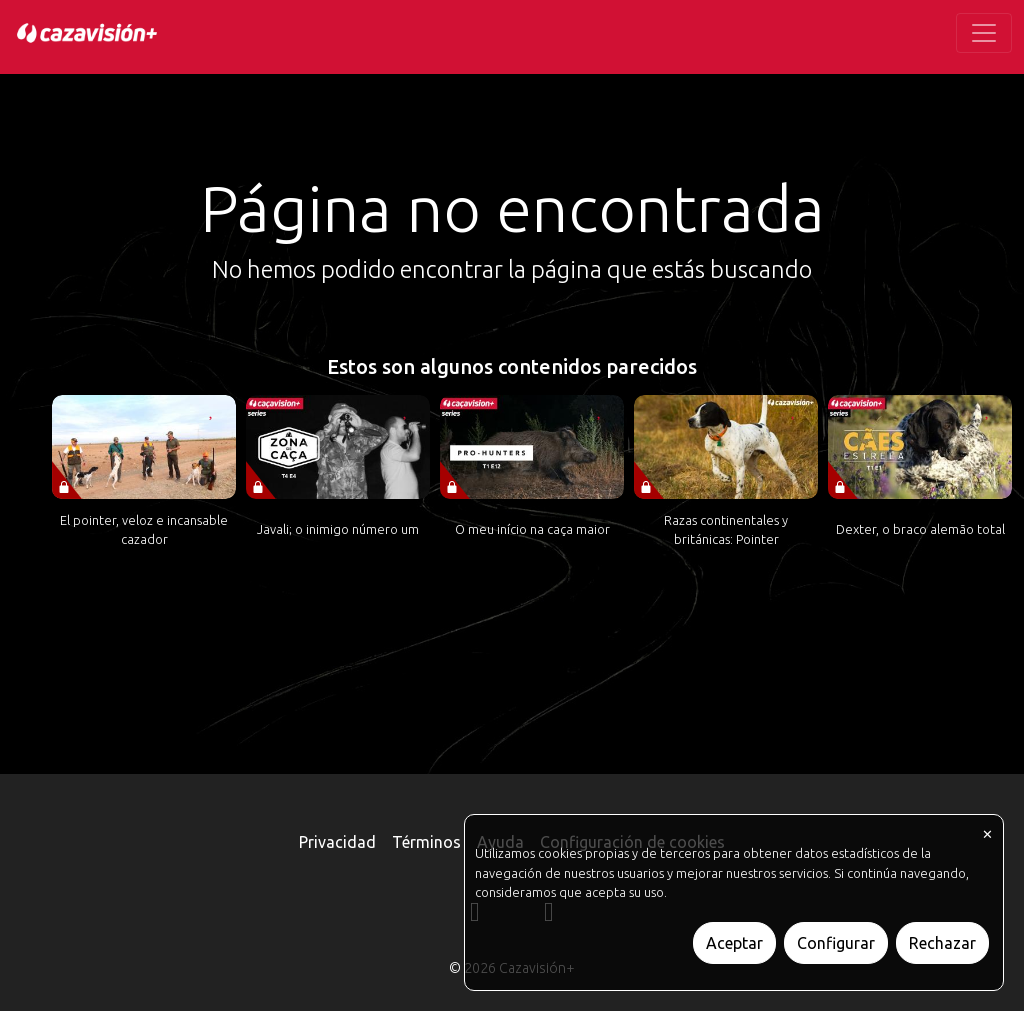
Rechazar (942, 943)
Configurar (836, 943)
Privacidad (337, 842)
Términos (426, 842)
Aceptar (734, 943)
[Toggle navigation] (984, 33)
